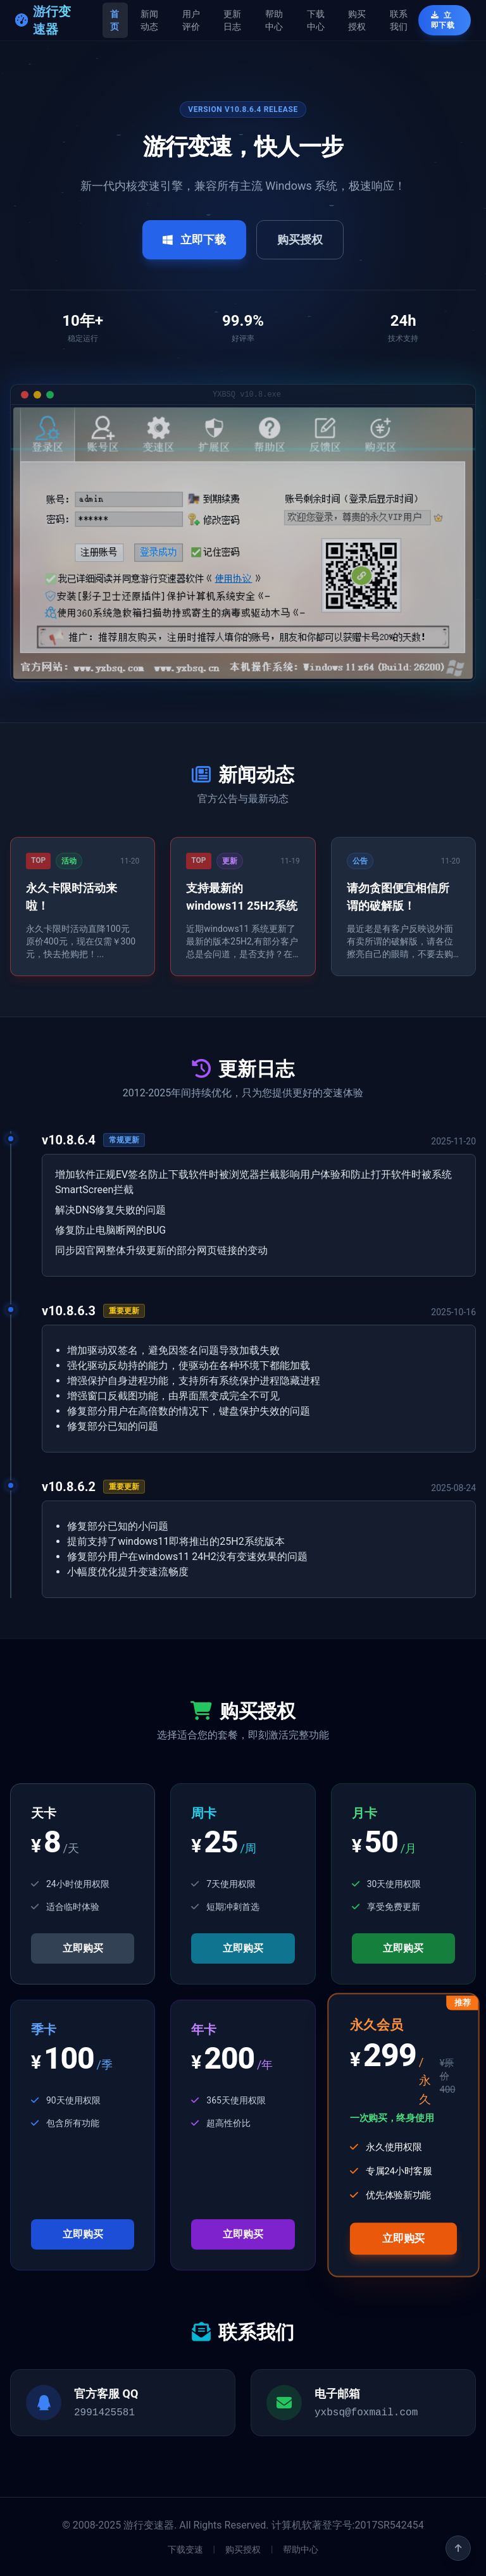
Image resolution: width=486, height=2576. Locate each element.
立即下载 (442, 20)
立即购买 (83, 1948)
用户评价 (191, 20)
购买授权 (357, 20)
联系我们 (399, 20)
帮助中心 (274, 20)
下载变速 (185, 2549)
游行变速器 (43, 20)
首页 (114, 20)
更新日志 (232, 20)
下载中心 (316, 20)
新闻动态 (149, 20)
